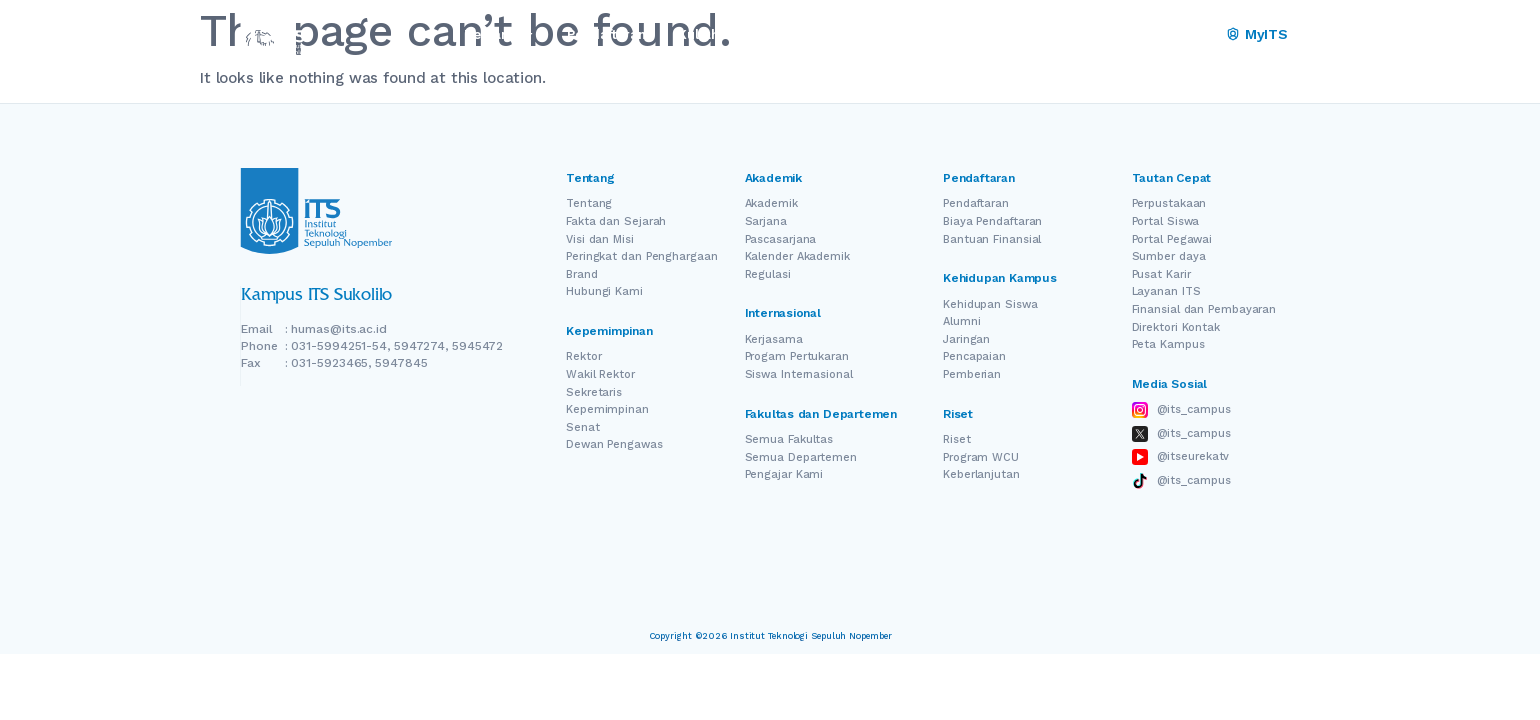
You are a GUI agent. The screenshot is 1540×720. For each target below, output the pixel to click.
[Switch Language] (1171, 35)
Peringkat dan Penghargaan (642, 256)
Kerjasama (774, 339)
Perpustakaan (1169, 203)
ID (1198, 34)
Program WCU (981, 457)
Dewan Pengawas (614, 444)
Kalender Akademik (797, 256)
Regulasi (768, 274)
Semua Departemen (801, 457)
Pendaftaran (976, 203)
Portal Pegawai (1172, 239)
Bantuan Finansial (992, 239)
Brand (582, 274)
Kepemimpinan (607, 409)
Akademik (771, 203)
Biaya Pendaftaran (992, 221)
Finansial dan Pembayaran (1204, 309)
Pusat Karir (1161, 274)
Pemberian (972, 374)
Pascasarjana (781, 239)
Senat (583, 427)
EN (1142, 34)
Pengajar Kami (784, 474)
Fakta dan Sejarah (616, 221)
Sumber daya (1169, 256)
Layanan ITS (1166, 291)
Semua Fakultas (789, 439)
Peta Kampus (1168, 344)
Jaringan (966, 339)
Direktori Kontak (1176, 327)
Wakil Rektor (600, 374)
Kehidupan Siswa (990, 304)
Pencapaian (974, 356)
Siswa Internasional (799, 374)
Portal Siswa (1166, 221)
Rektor (583, 356)
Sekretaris (594, 392)
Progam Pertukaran (797, 356)
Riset (957, 439)
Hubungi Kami (604, 291)
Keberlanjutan (981, 474)
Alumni (961, 321)
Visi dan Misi (600, 239)
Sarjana (766, 221)
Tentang (589, 203)
